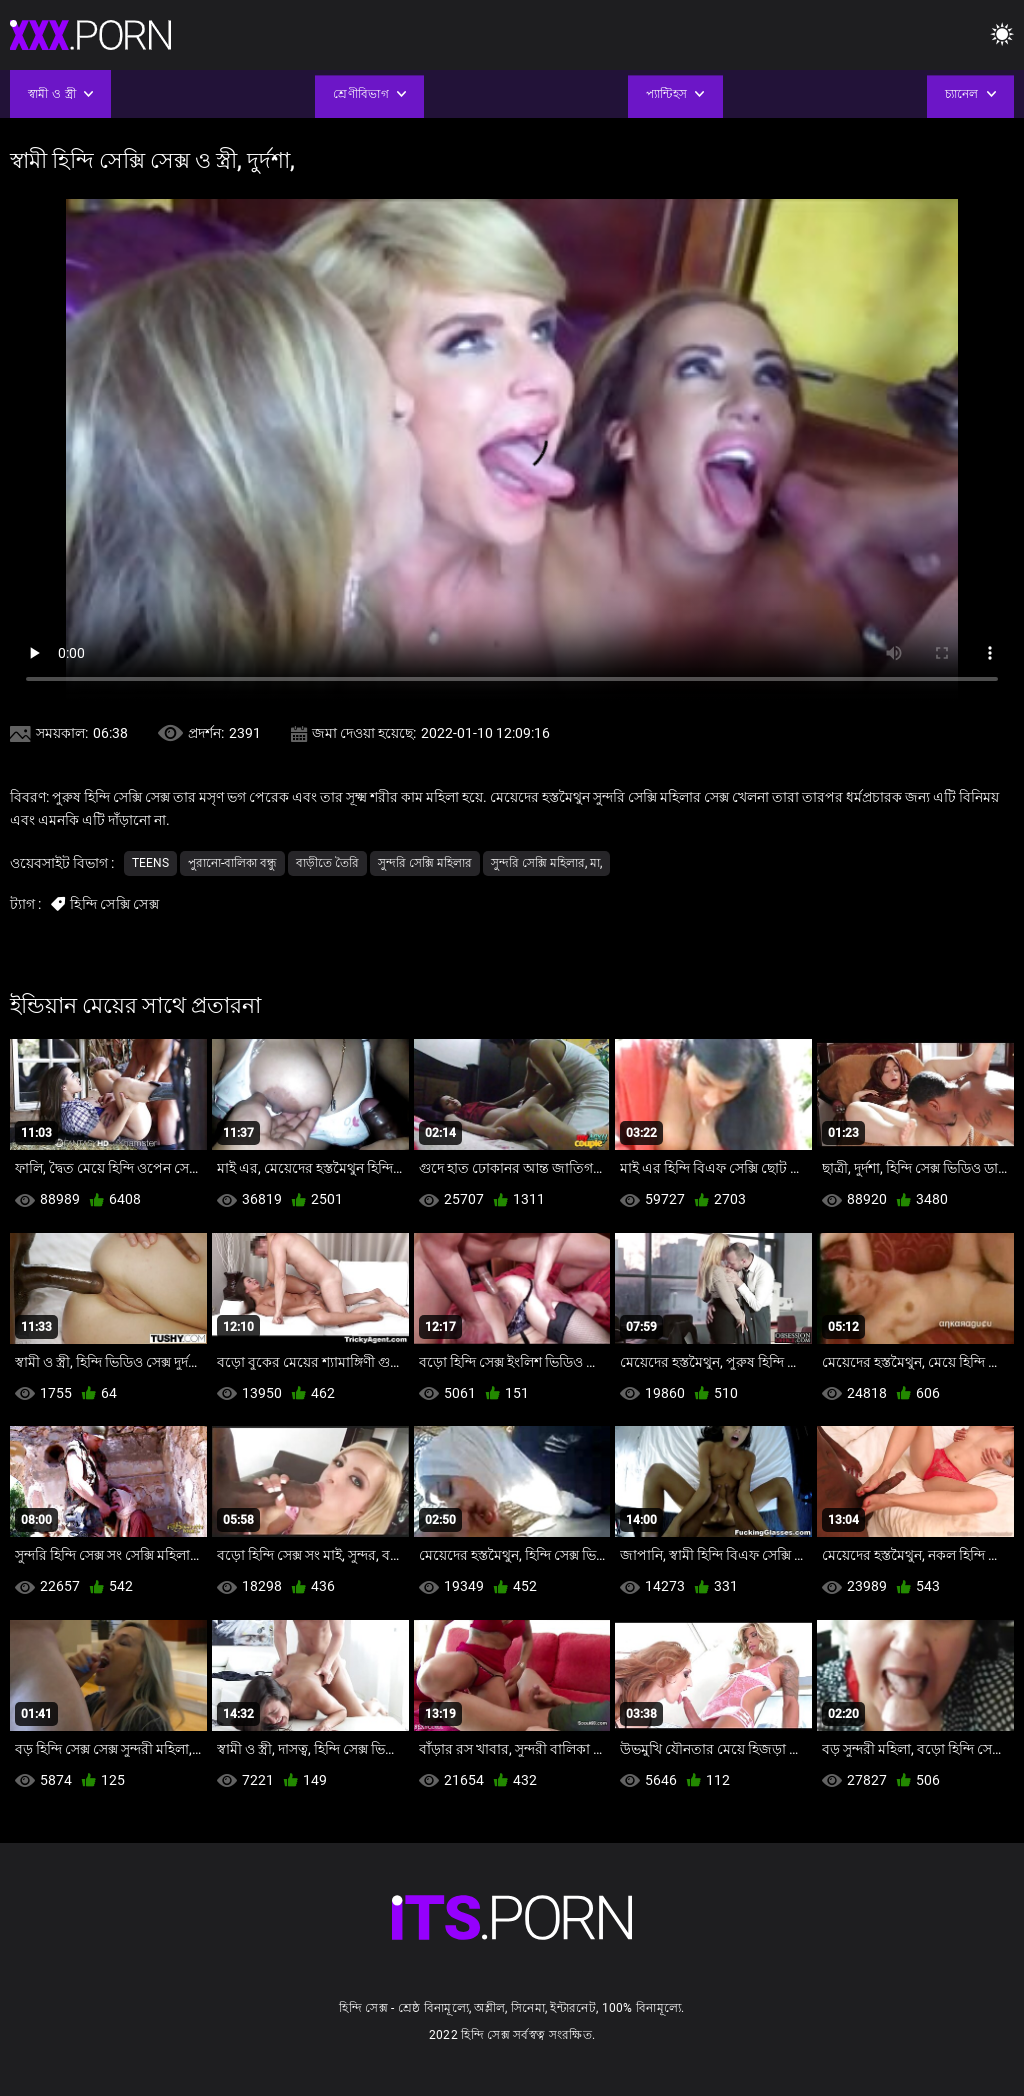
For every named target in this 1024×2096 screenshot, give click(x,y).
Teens (150, 863)
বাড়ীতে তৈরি (327, 863)
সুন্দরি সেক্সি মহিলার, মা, (546, 863)
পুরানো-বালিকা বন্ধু (232, 863)
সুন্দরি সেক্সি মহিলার (425, 863)
